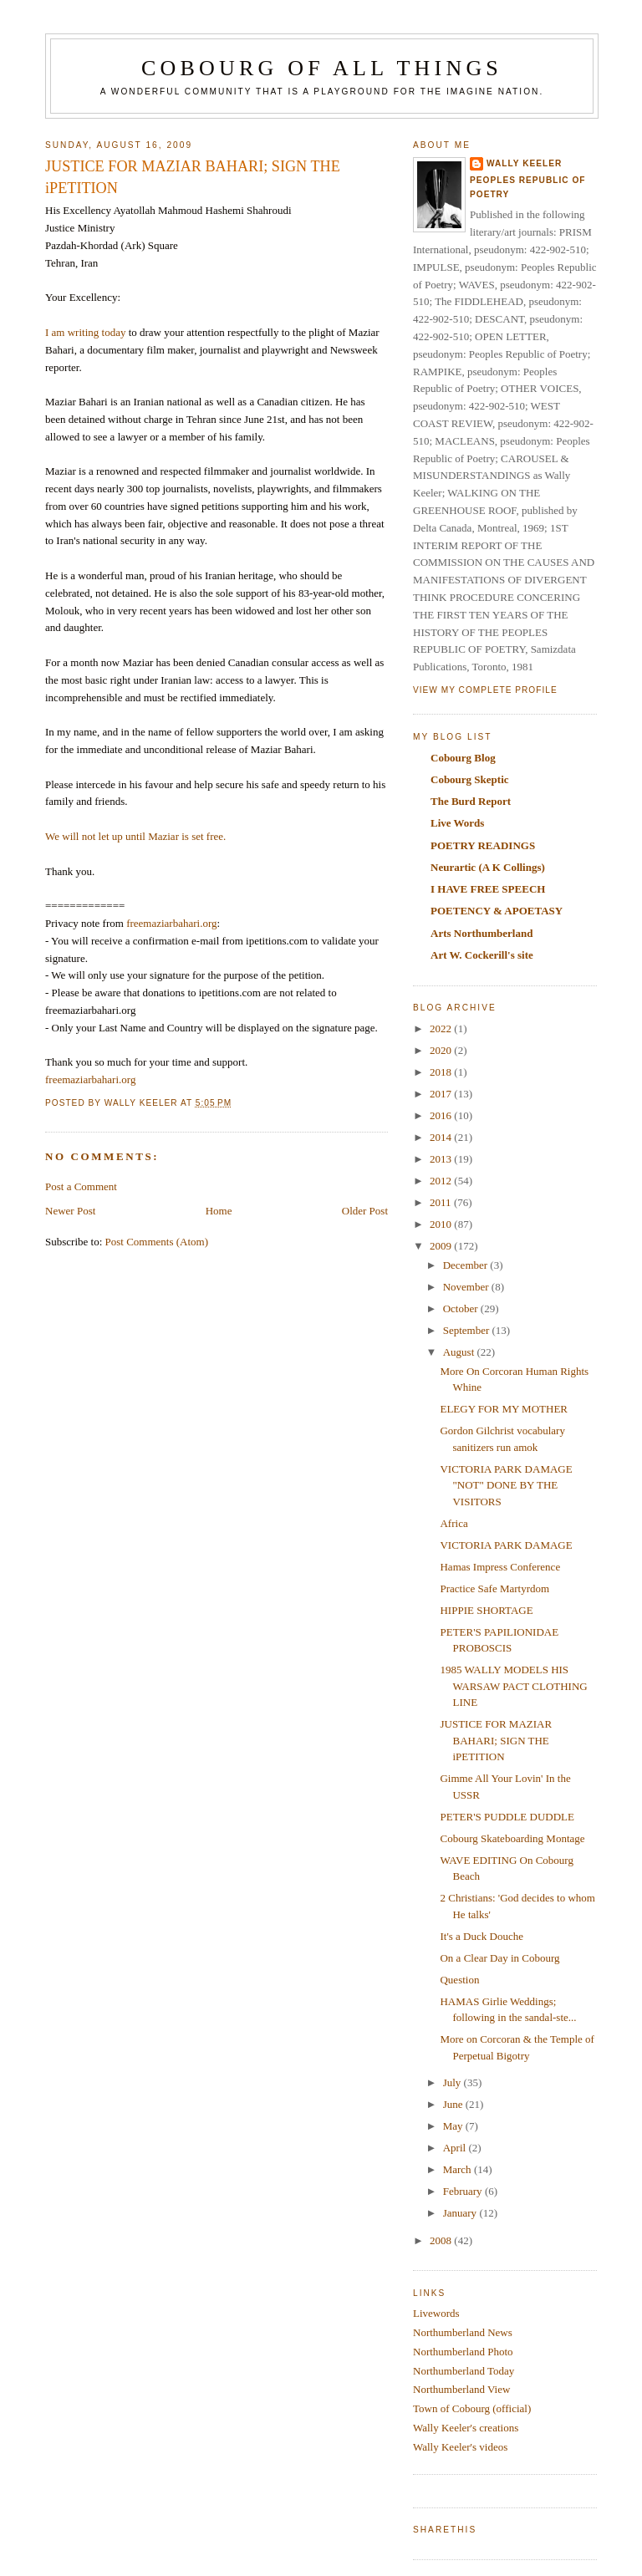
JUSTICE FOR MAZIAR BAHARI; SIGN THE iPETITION (496, 1740)
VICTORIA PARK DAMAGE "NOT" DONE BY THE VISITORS (506, 1485)
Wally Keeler (524, 163)
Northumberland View (461, 2389)
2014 (442, 1137)
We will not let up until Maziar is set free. (135, 836)
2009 (442, 1246)
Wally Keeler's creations (465, 2427)
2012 (442, 1180)
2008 (442, 2240)
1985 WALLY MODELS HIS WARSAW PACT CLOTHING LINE (513, 1685)
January (461, 2213)
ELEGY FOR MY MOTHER (504, 1409)
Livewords (436, 2313)
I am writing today (85, 332)
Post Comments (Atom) (157, 1241)
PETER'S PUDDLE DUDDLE (507, 1816)
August (460, 1352)
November (467, 1286)
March (458, 2169)
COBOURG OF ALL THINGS (321, 68)
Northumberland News (462, 2332)
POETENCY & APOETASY (497, 910)
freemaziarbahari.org (171, 923)
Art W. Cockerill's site (482, 955)
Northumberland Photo (463, 2351)
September (467, 1330)
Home (219, 1210)
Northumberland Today (463, 2371)
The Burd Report (471, 801)
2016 (442, 1115)
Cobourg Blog (463, 757)
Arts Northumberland (481, 933)
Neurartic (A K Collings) (488, 867)
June (454, 2104)
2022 (442, 1028)
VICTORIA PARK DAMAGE (506, 1545)
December (467, 1265)
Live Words (457, 823)
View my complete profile (485, 690)
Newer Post (70, 1210)
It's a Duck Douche (481, 1936)
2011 (442, 1202)
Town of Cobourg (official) (472, 2408)
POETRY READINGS (483, 845)
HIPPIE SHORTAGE (486, 1610)
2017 (442, 1093)
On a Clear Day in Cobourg (499, 1958)
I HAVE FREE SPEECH (488, 889)
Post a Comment (81, 1186)
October (462, 1308)
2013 (442, 1159)
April (456, 2147)
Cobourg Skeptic (470, 779)
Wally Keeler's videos (460, 2447)
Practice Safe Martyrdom (494, 1588)
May (454, 2126)
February (464, 2191)
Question (459, 1979)
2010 (442, 1224)
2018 (442, 1072)
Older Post (365, 1210)
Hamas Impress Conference (500, 1566)
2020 (442, 1050)
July (453, 2082)
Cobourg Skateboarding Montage (512, 1838)
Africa (453, 1523)
